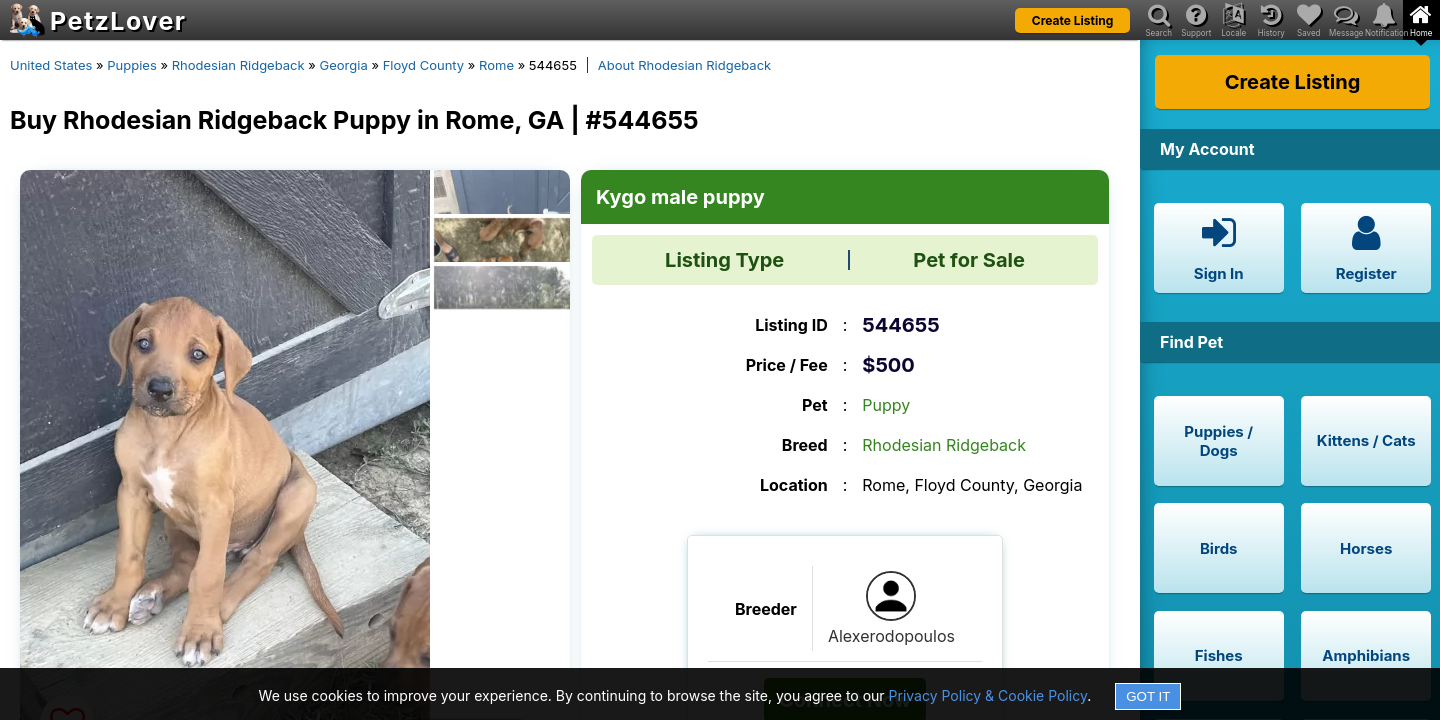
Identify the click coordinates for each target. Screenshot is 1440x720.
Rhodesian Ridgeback (238, 65)
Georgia (344, 65)
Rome (496, 65)
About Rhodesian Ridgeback (684, 65)
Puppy (886, 405)
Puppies (132, 65)
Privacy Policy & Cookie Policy (988, 695)
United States (51, 65)
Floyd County (424, 65)
